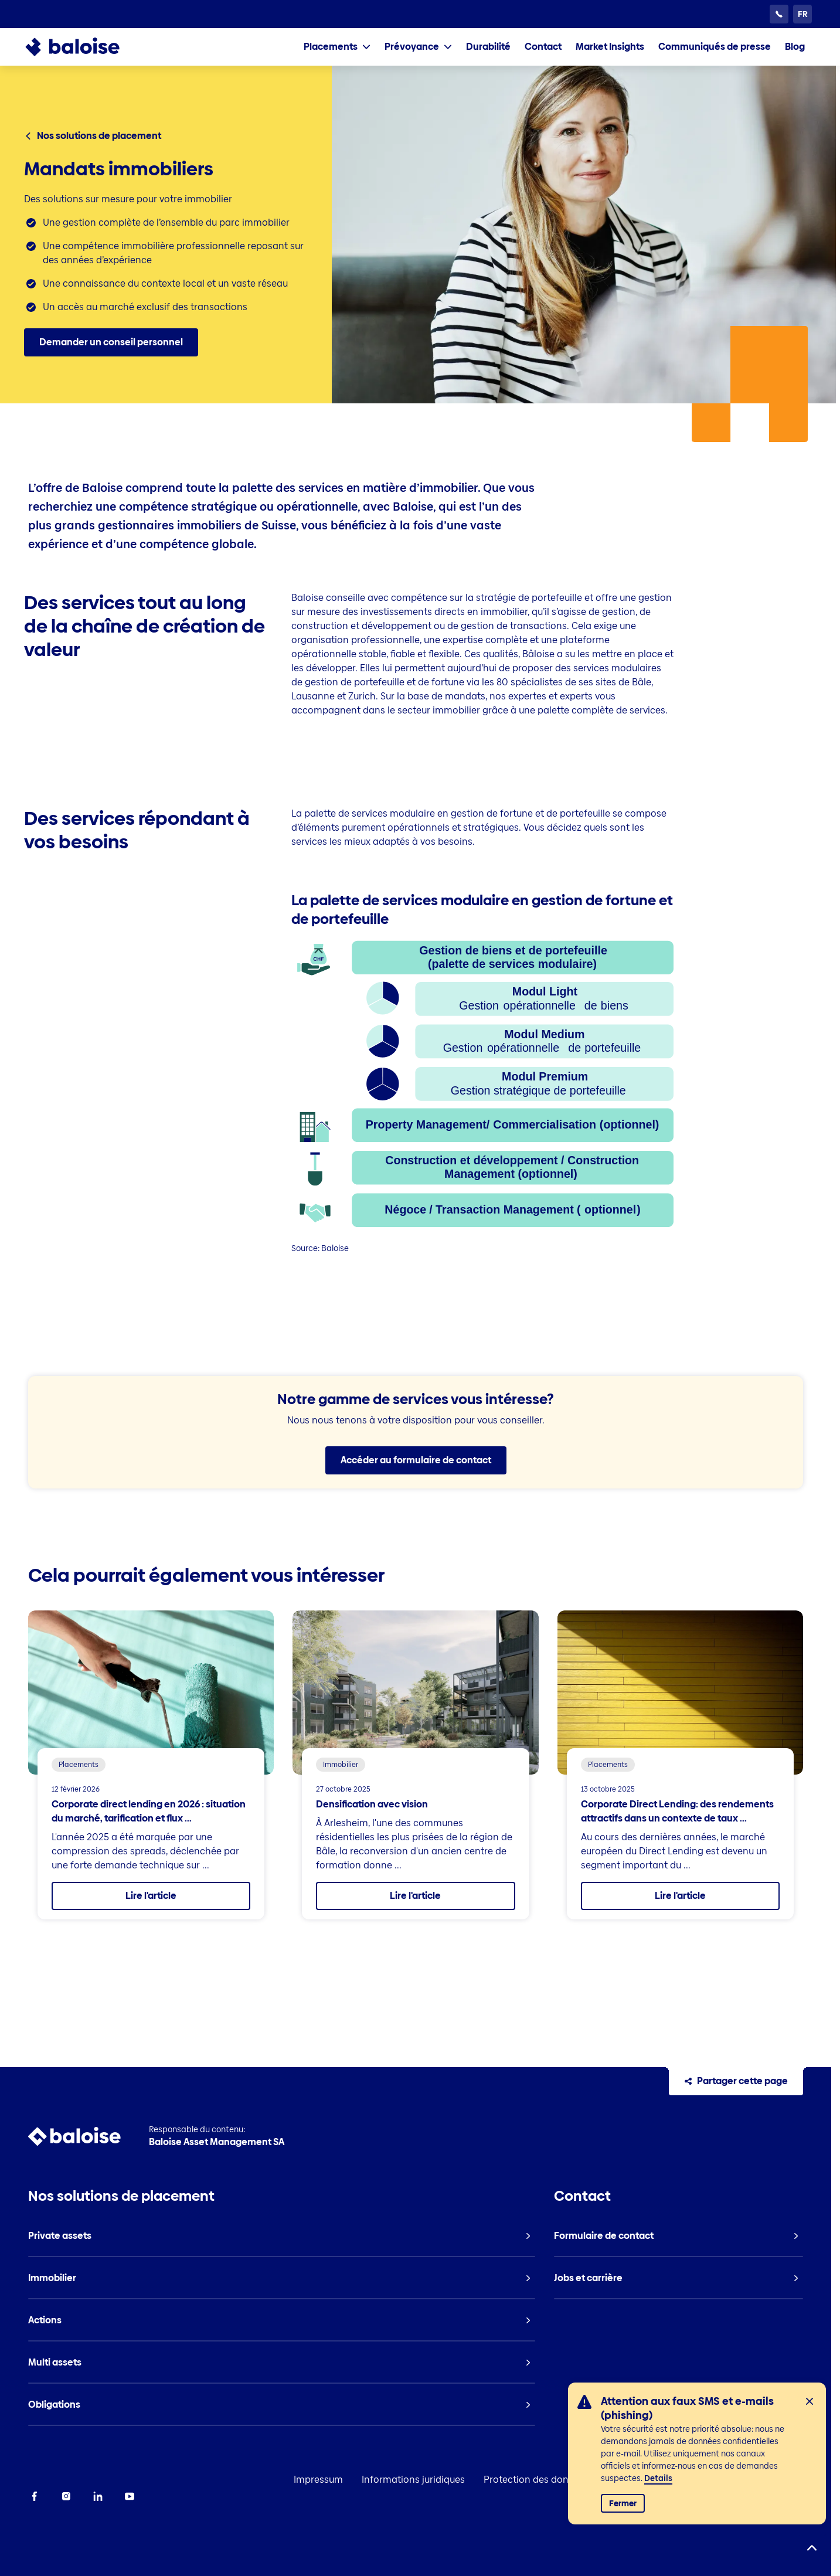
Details (658, 2478)
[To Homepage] (84, 47)
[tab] (337, 47)
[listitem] (488, 47)
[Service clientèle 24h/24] (779, 14)
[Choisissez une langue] (802, 14)
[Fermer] (809, 2401)
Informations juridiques (413, 2479)
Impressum (318, 2479)
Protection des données (537, 2479)
